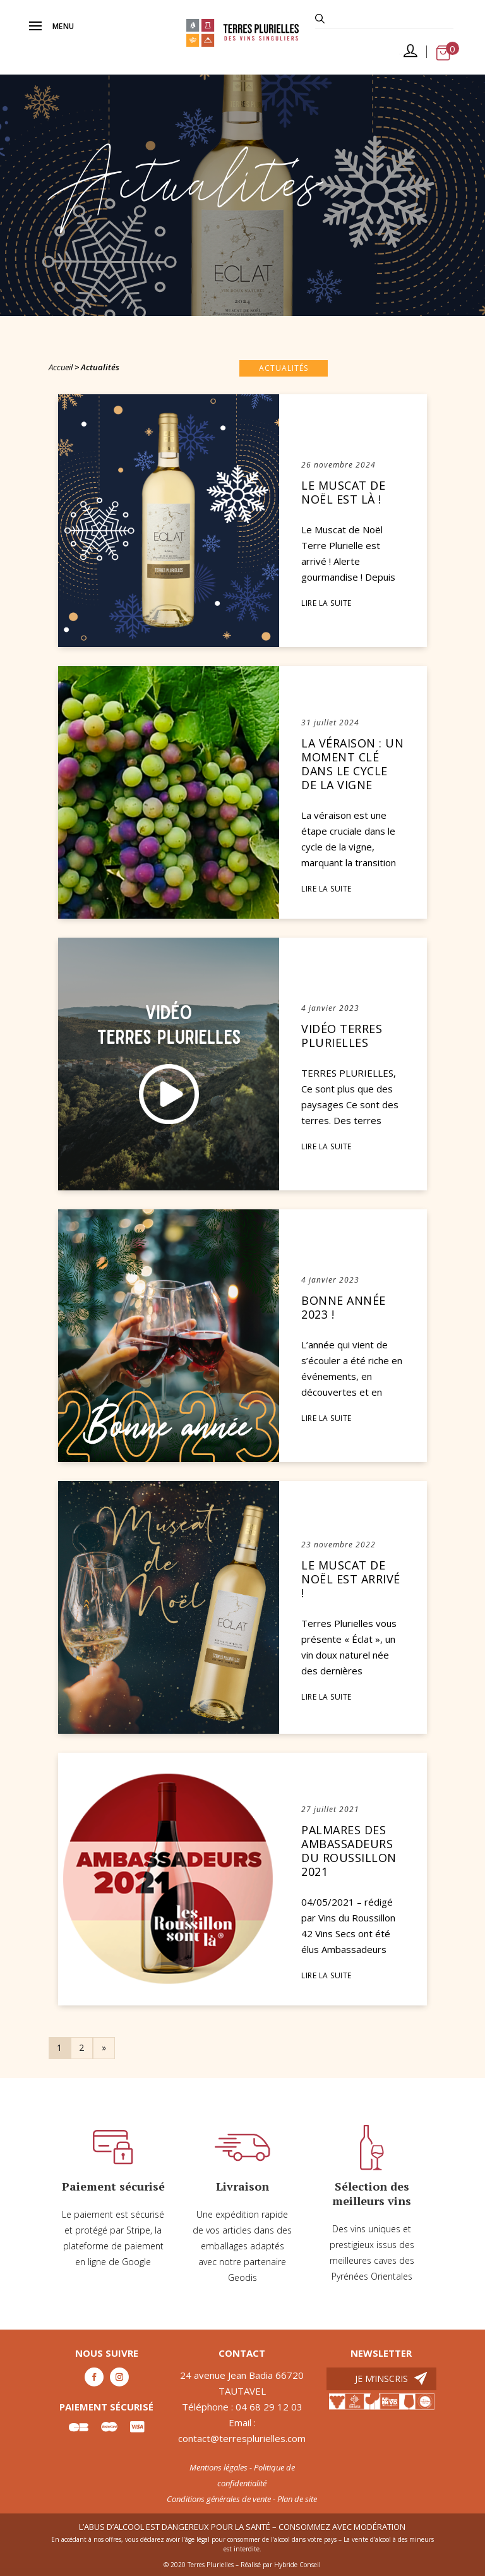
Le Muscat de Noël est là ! (343, 492)
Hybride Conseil (297, 2564)
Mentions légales (218, 2467)
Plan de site (297, 2499)
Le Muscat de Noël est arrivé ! (350, 1579)
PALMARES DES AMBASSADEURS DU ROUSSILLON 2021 (349, 1851)
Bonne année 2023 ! (343, 1307)
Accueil (61, 367)
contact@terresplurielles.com (242, 2438)
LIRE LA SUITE (326, 603)
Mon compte (410, 54)
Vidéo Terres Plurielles (341, 1036)
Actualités (283, 368)
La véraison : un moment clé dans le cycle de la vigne (352, 764)
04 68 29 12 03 (269, 2406)
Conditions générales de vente (219, 2499)
